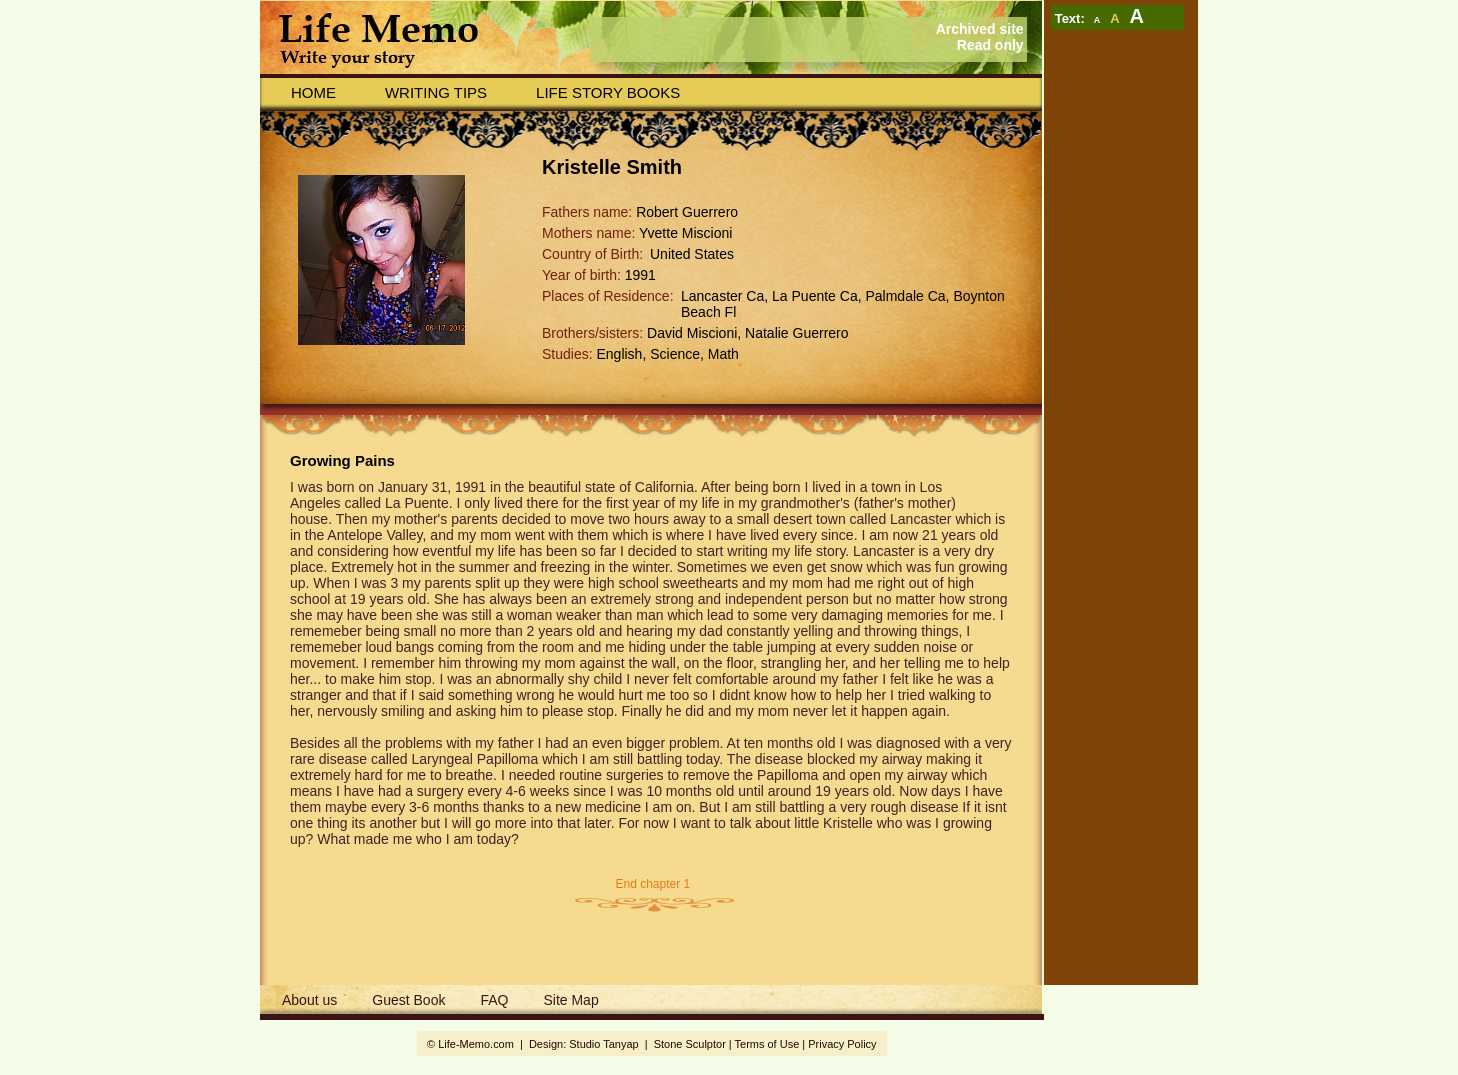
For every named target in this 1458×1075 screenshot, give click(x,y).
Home (313, 92)
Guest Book (408, 1000)
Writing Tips (436, 92)
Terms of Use (767, 1044)
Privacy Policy (842, 1044)
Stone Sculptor (690, 1044)
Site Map (570, 1000)
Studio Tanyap (603, 1044)
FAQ (494, 1000)
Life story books (608, 92)
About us (309, 1000)
